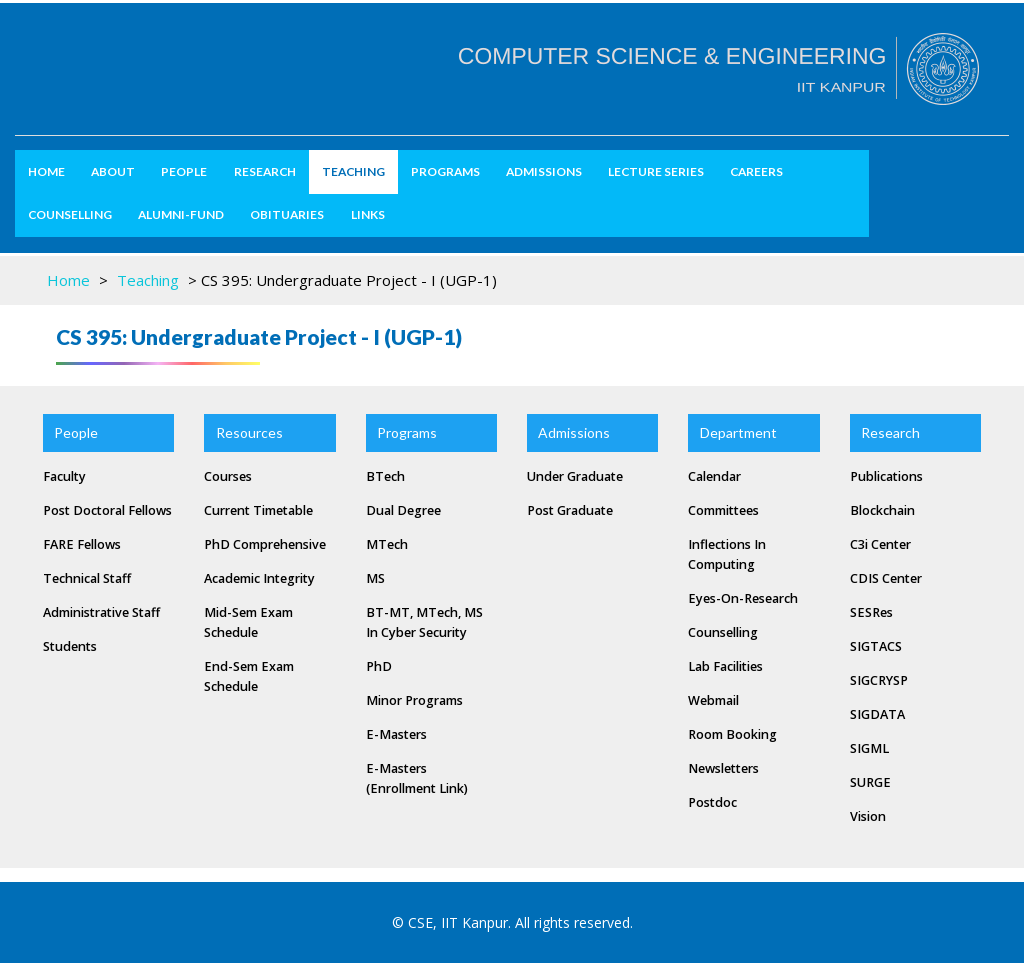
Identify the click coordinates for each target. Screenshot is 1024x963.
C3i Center (880, 544)
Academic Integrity (259, 578)
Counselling (70, 214)
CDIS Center (886, 578)
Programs (445, 171)
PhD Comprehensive (265, 544)
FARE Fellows (82, 544)
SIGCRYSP (879, 680)
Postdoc (712, 802)
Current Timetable (258, 510)
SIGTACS (876, 646)
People (184, 171)
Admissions (544, 171)
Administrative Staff (101, 612)
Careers (756, 171)
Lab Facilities (725, 666)
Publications (886, 476)
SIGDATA (877, 714)
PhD (379, 666)
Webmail (713, 700)
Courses (228, 476)
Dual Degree (403, 510)
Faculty (64, 476)
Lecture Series (656, 171)
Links (368, 214)
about (113, 171)
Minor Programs (414, 700)
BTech (385, 476)
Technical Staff (87, 578)
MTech (387, 544)
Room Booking (732, 734)
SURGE (870, 782)
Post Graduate (570, 510)
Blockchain (882, 510)
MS (375, 578)
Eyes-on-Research (743, 598)
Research (265, 171)
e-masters (396, 734)
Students (70, 646)
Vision (868, 816)
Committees (723, 510)
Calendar (714, 476)
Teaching (353, 171)
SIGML (869, 748)
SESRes (871, 612)
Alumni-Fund (181, 214)
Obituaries (287, 214)
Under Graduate (575, 476)
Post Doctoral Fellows (107, 510)
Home (46, 171)
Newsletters (723, 768)
